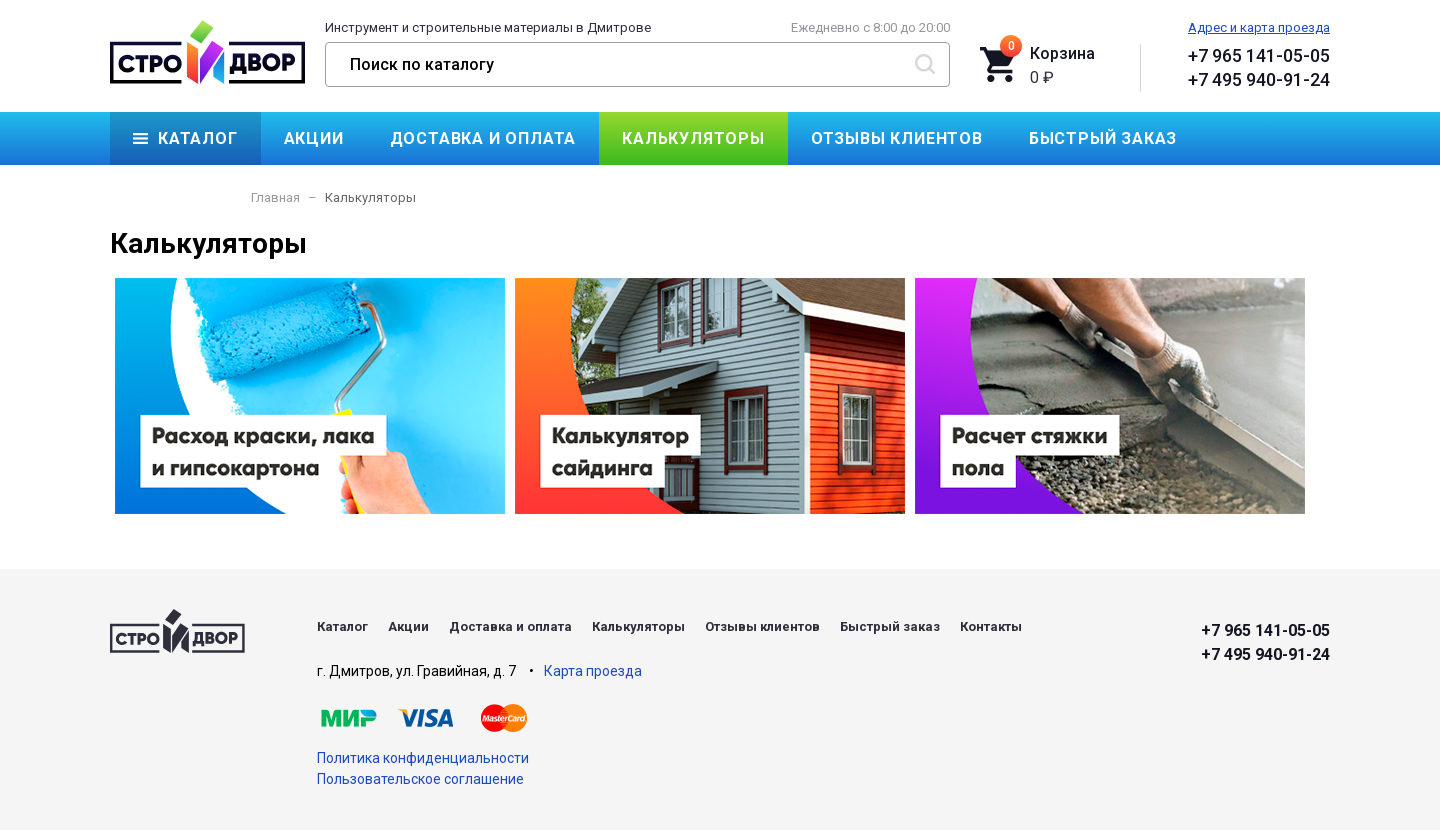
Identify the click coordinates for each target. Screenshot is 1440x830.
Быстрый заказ (1103, 138)
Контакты (180, 191)
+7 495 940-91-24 (1259, 79)
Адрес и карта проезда (1259, 27)
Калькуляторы (693, 138)
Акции (314, 138)
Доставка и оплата (483, 138)
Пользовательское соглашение (420, 779)
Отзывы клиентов (897, 138)
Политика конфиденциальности (423, 758)
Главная (275, 197)
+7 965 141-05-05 (1259, 55)
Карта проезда (593, 671)
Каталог (198, 138)
